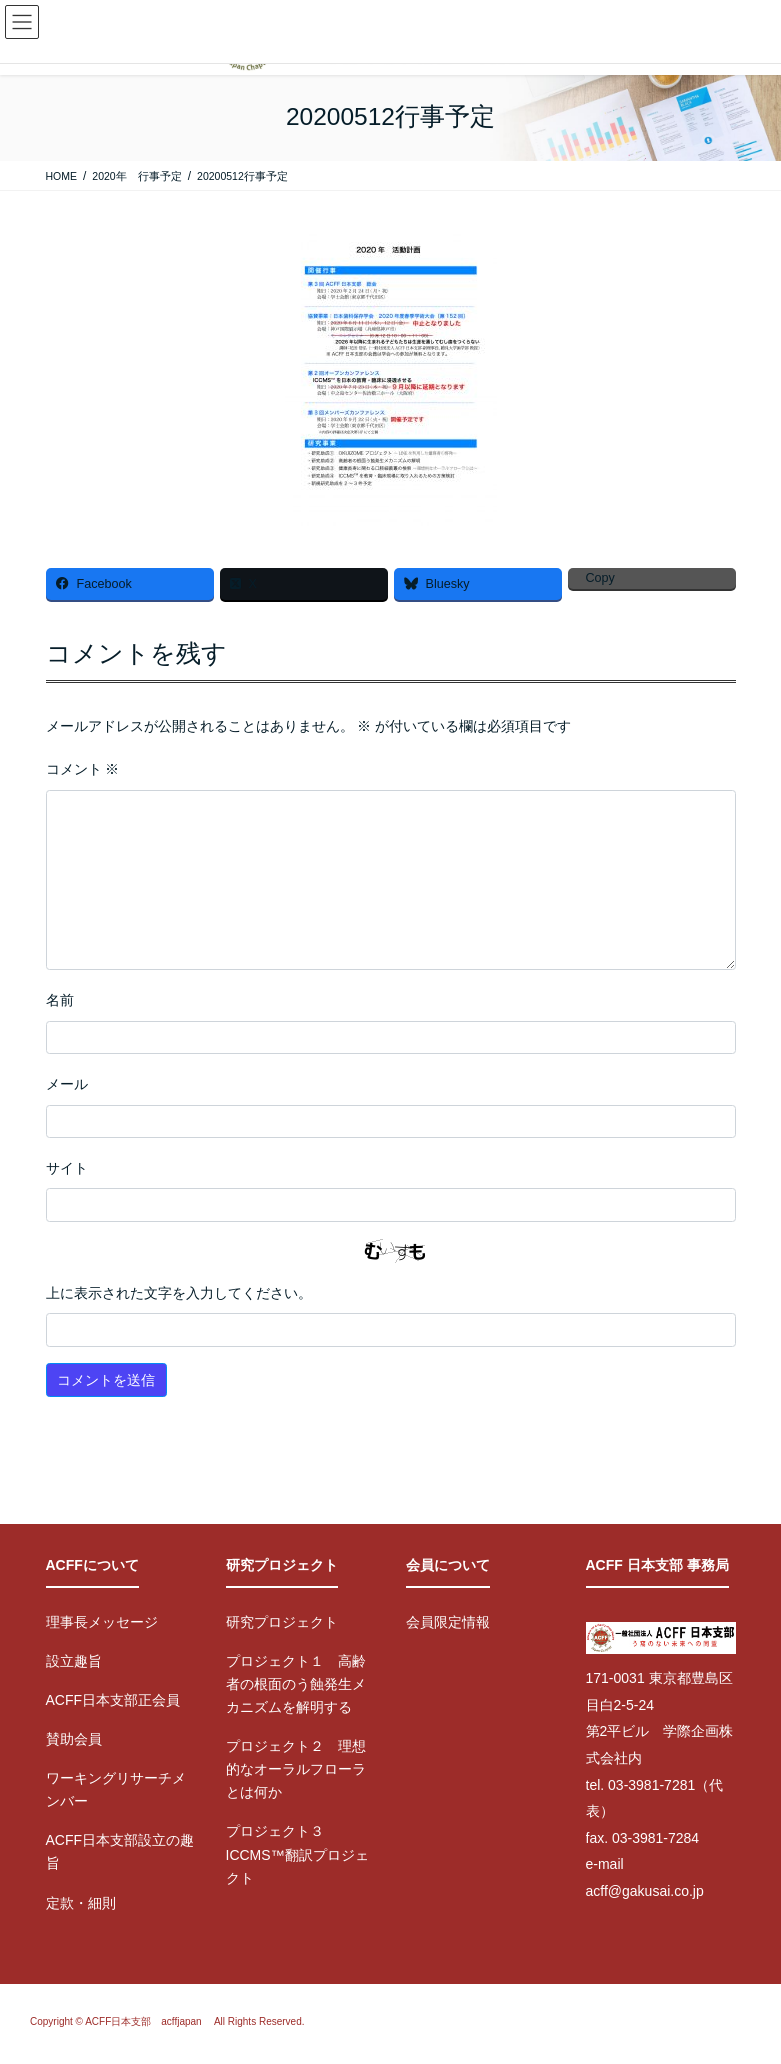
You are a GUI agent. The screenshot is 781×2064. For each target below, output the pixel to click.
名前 (60, 1000)
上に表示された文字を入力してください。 (179, 1293)
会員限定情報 (448, 1622)
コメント (83, 769)
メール (67, 1084)
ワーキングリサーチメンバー (116, 1789)
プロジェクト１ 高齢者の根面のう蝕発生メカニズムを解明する (296, 1684)
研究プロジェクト (282, 1622)
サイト (67, 1168)
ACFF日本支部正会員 (113, 1700)
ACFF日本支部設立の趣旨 (120, 1851)
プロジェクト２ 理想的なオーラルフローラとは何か (296, 1769)
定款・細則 (81, 1903)
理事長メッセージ (102, 1622)
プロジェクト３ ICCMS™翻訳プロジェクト (297, 1854)
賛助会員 (74, 1739)
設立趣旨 (74, 1661)
